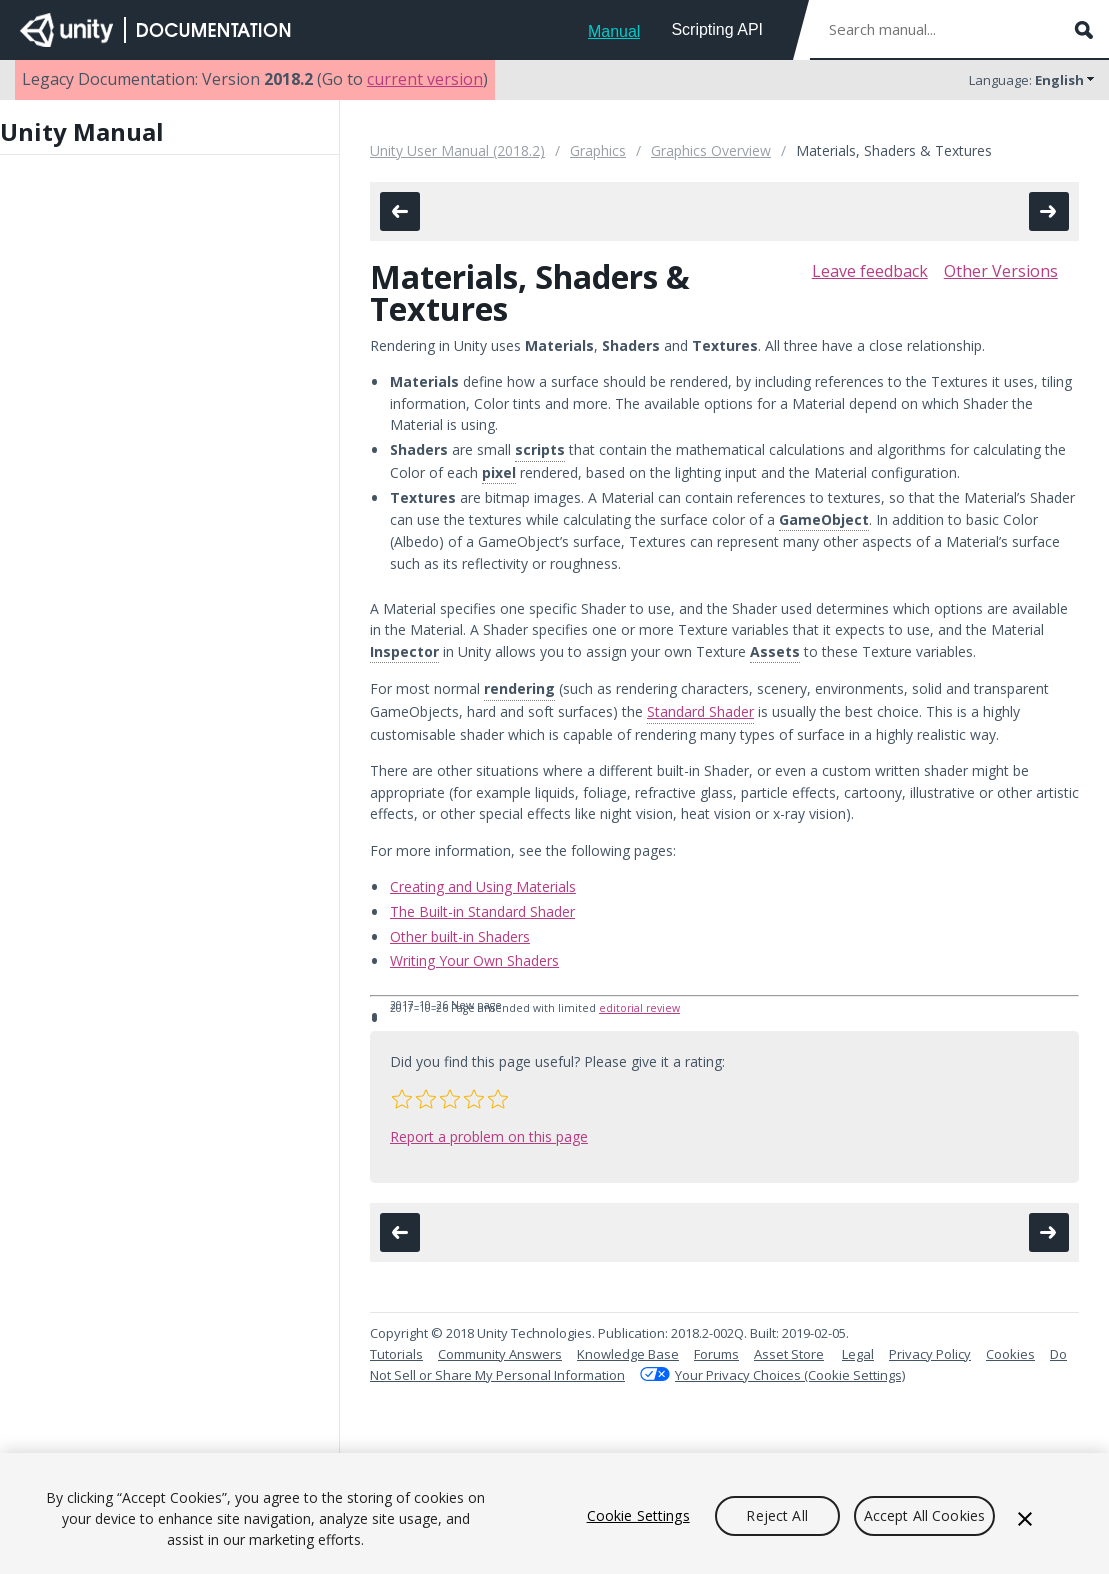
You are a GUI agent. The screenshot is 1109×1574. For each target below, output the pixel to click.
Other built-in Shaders (460, 936)
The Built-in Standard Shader (482, 911)
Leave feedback (870, 271)
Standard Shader (700, 711)
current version (425, 79)
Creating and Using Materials (483, 886)
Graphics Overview (711, 150)
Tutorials (396, 1354)
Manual (614, 31)
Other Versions (1001, 271)
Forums (716, 1354)
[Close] (1025, 1519)
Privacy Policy (930, 1354)
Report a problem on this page (489, 1136)
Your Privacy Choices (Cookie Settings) (790, 1375)
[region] (554, 1513)
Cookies (1010, 1354)
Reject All (776, 1515)
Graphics (598, 150)
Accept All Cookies (925, 1515)
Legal (858, 1354)
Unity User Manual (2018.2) (457, 150)
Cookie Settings (638, 1515)
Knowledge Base (628, 1354)
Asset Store (789, 1354)
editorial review (639, 1008)
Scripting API (717, 29)
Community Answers (500, 1354)
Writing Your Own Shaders (474, 960)
